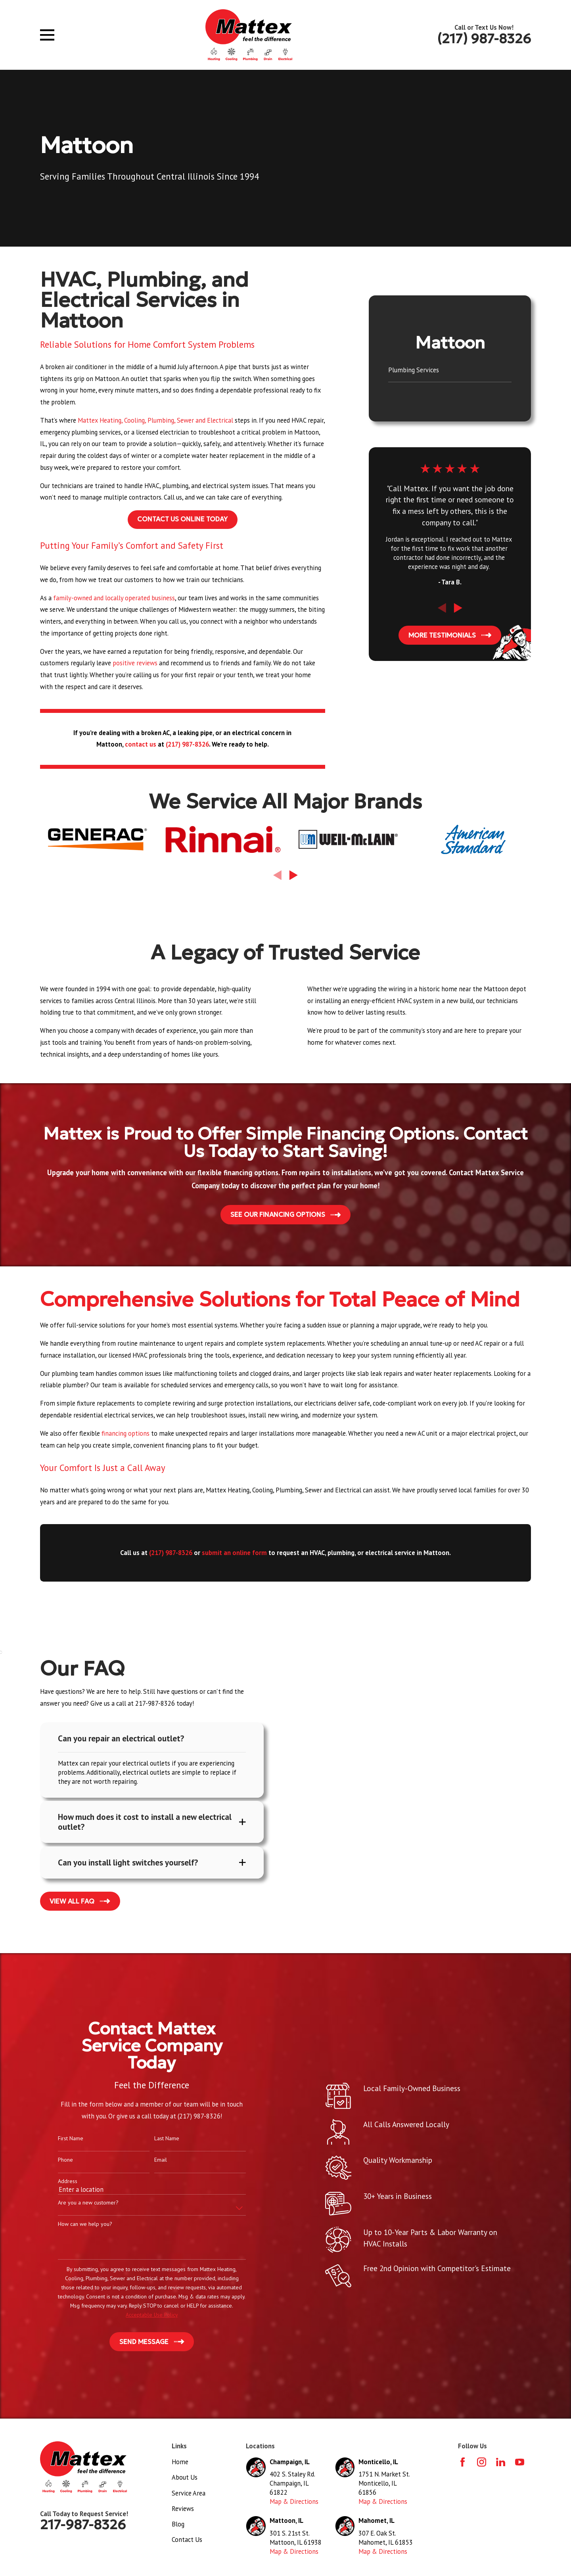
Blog (178, 2525)
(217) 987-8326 (484, 39)
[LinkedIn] (500, 2463)
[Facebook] (462, 2463)
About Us (184, 2478)
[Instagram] (481, 2463)
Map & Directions (294, 2502)
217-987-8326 (83, 2526)
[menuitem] (450, 371)
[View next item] (458, 608)
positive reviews (135, 663)
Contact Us (187, 2540)
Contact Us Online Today (182, 519)
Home (180, 2463)
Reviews (183, 2509)
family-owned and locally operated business (114, 598)
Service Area (188, 2494)
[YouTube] (519, 2463)
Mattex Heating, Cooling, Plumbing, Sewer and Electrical (155, 420)
